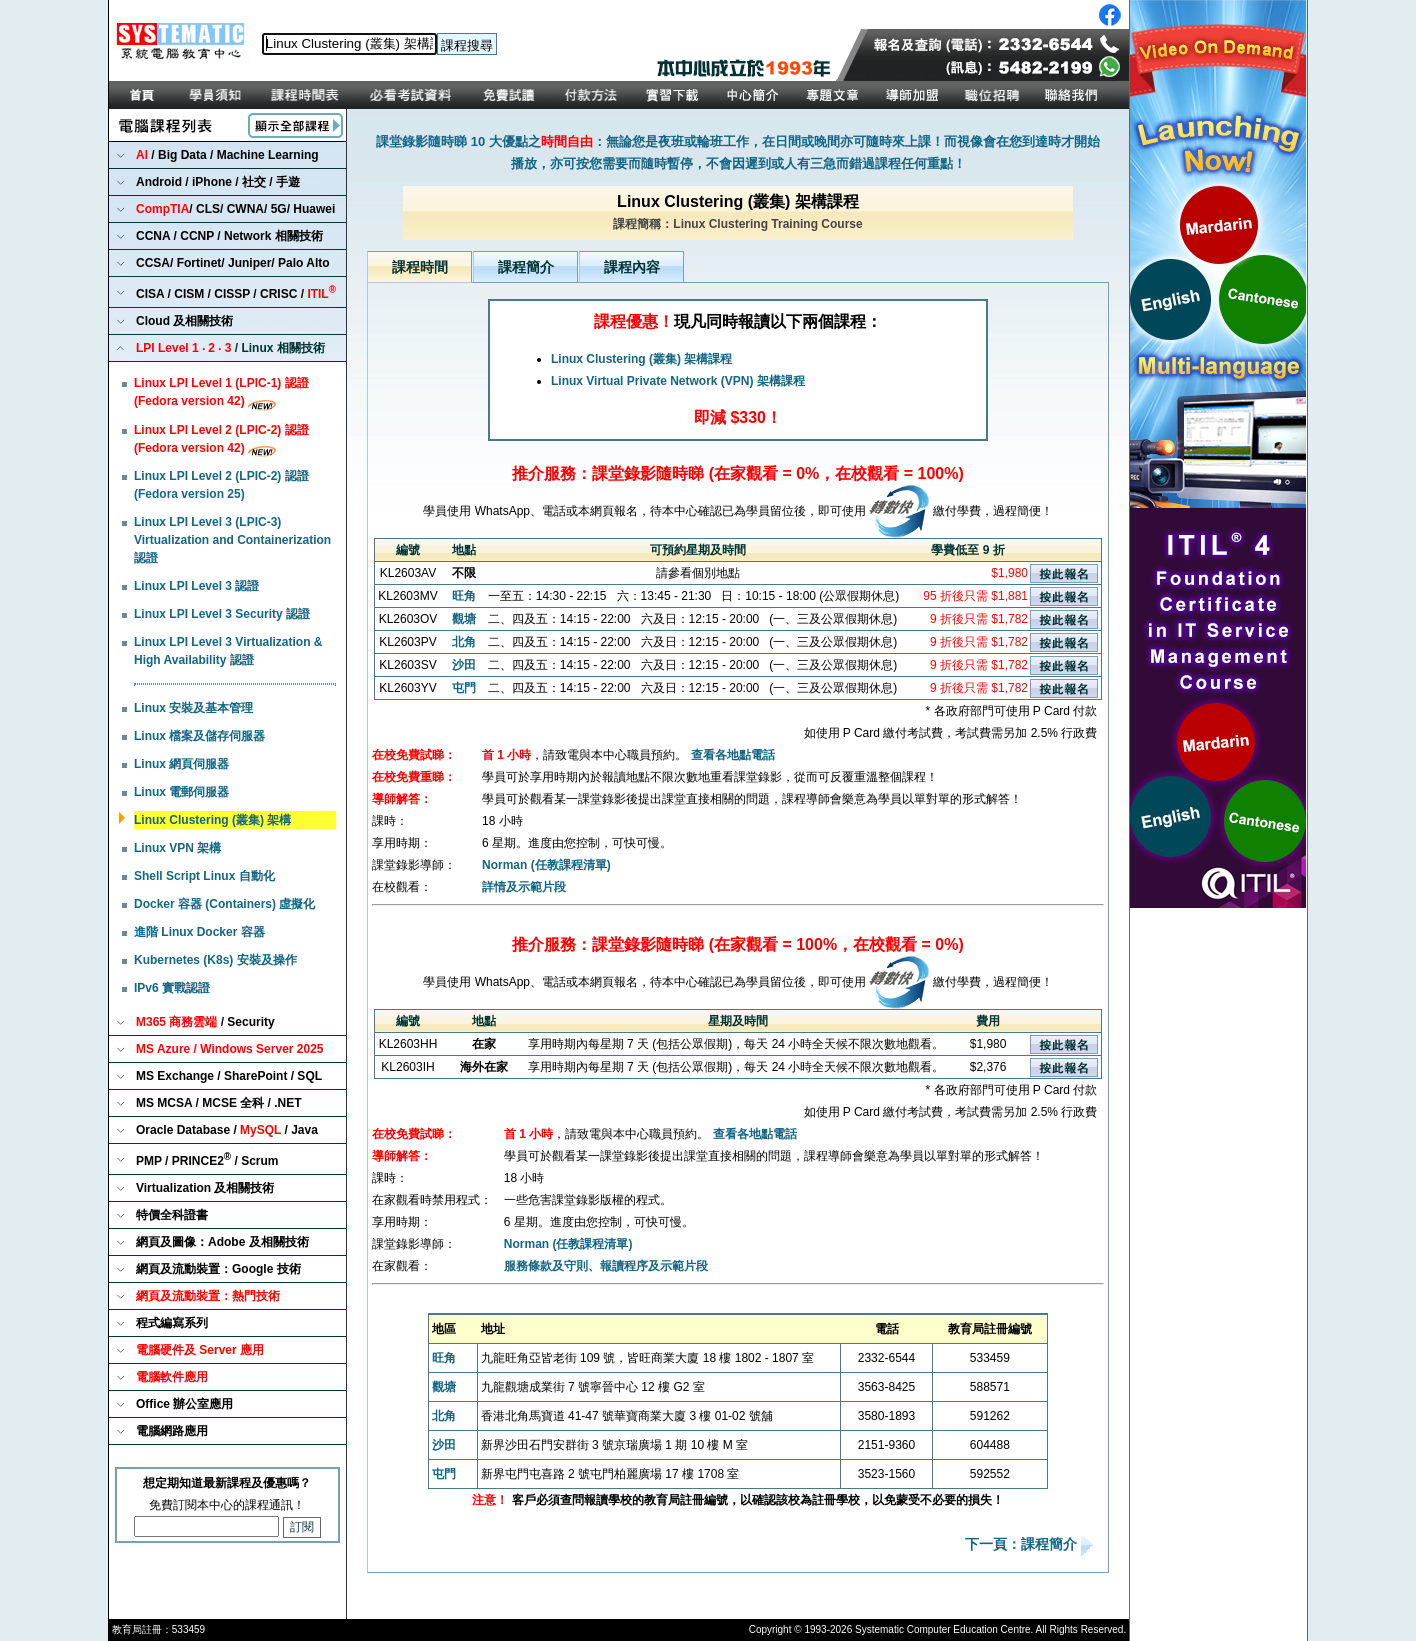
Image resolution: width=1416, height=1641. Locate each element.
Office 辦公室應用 (184, 1404)
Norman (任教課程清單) (546, 865)
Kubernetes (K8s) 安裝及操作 (215, 960)
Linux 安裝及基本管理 (193, 708)
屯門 (464, 688)
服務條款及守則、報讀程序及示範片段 (606, 1266)
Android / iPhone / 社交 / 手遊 (218, 182)
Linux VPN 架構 (177, 848)
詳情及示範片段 (524, 887)
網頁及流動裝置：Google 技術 (218, 1269)
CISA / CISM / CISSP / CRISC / (236, 292)
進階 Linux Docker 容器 (199, 932)
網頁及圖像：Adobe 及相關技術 (222, 1242)
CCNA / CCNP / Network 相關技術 (229, 236)
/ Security (205, 1022)
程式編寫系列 (172, 1323)
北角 (464, 642)
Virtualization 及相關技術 (205, 1188)
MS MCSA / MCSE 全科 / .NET (219, 1103)
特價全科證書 (172, 1215)
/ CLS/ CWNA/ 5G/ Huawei (235, 209)
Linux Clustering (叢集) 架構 (212, 820)
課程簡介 (526, 267)
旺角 (464, 596)
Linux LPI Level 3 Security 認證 (222, 614)
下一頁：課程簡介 (1023, 1545)
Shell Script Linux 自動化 (204, 876)
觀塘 (464, 619)
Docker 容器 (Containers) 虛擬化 (224, 904)
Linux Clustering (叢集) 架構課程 (641, 359)
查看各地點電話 (733, 755)
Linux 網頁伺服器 (181, 764)
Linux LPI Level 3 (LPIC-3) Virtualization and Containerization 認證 (232, 540)
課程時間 (420, 267)
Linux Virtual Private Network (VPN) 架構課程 (678, 381)
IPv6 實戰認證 (172, 988)
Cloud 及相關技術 (184, 321)
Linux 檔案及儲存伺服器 (199, 736)
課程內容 (632, 267)
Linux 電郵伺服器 (181, 792)
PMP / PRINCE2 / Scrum (207, 1159)
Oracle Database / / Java (227, 1130)
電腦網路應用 (172, 1431)
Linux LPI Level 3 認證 (196, 586)
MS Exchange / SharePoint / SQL (229, 1076)
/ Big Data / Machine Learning (227, 155)
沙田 (464, 665)
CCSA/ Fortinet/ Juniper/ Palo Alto (233, 263)
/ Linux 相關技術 (230, 348)
